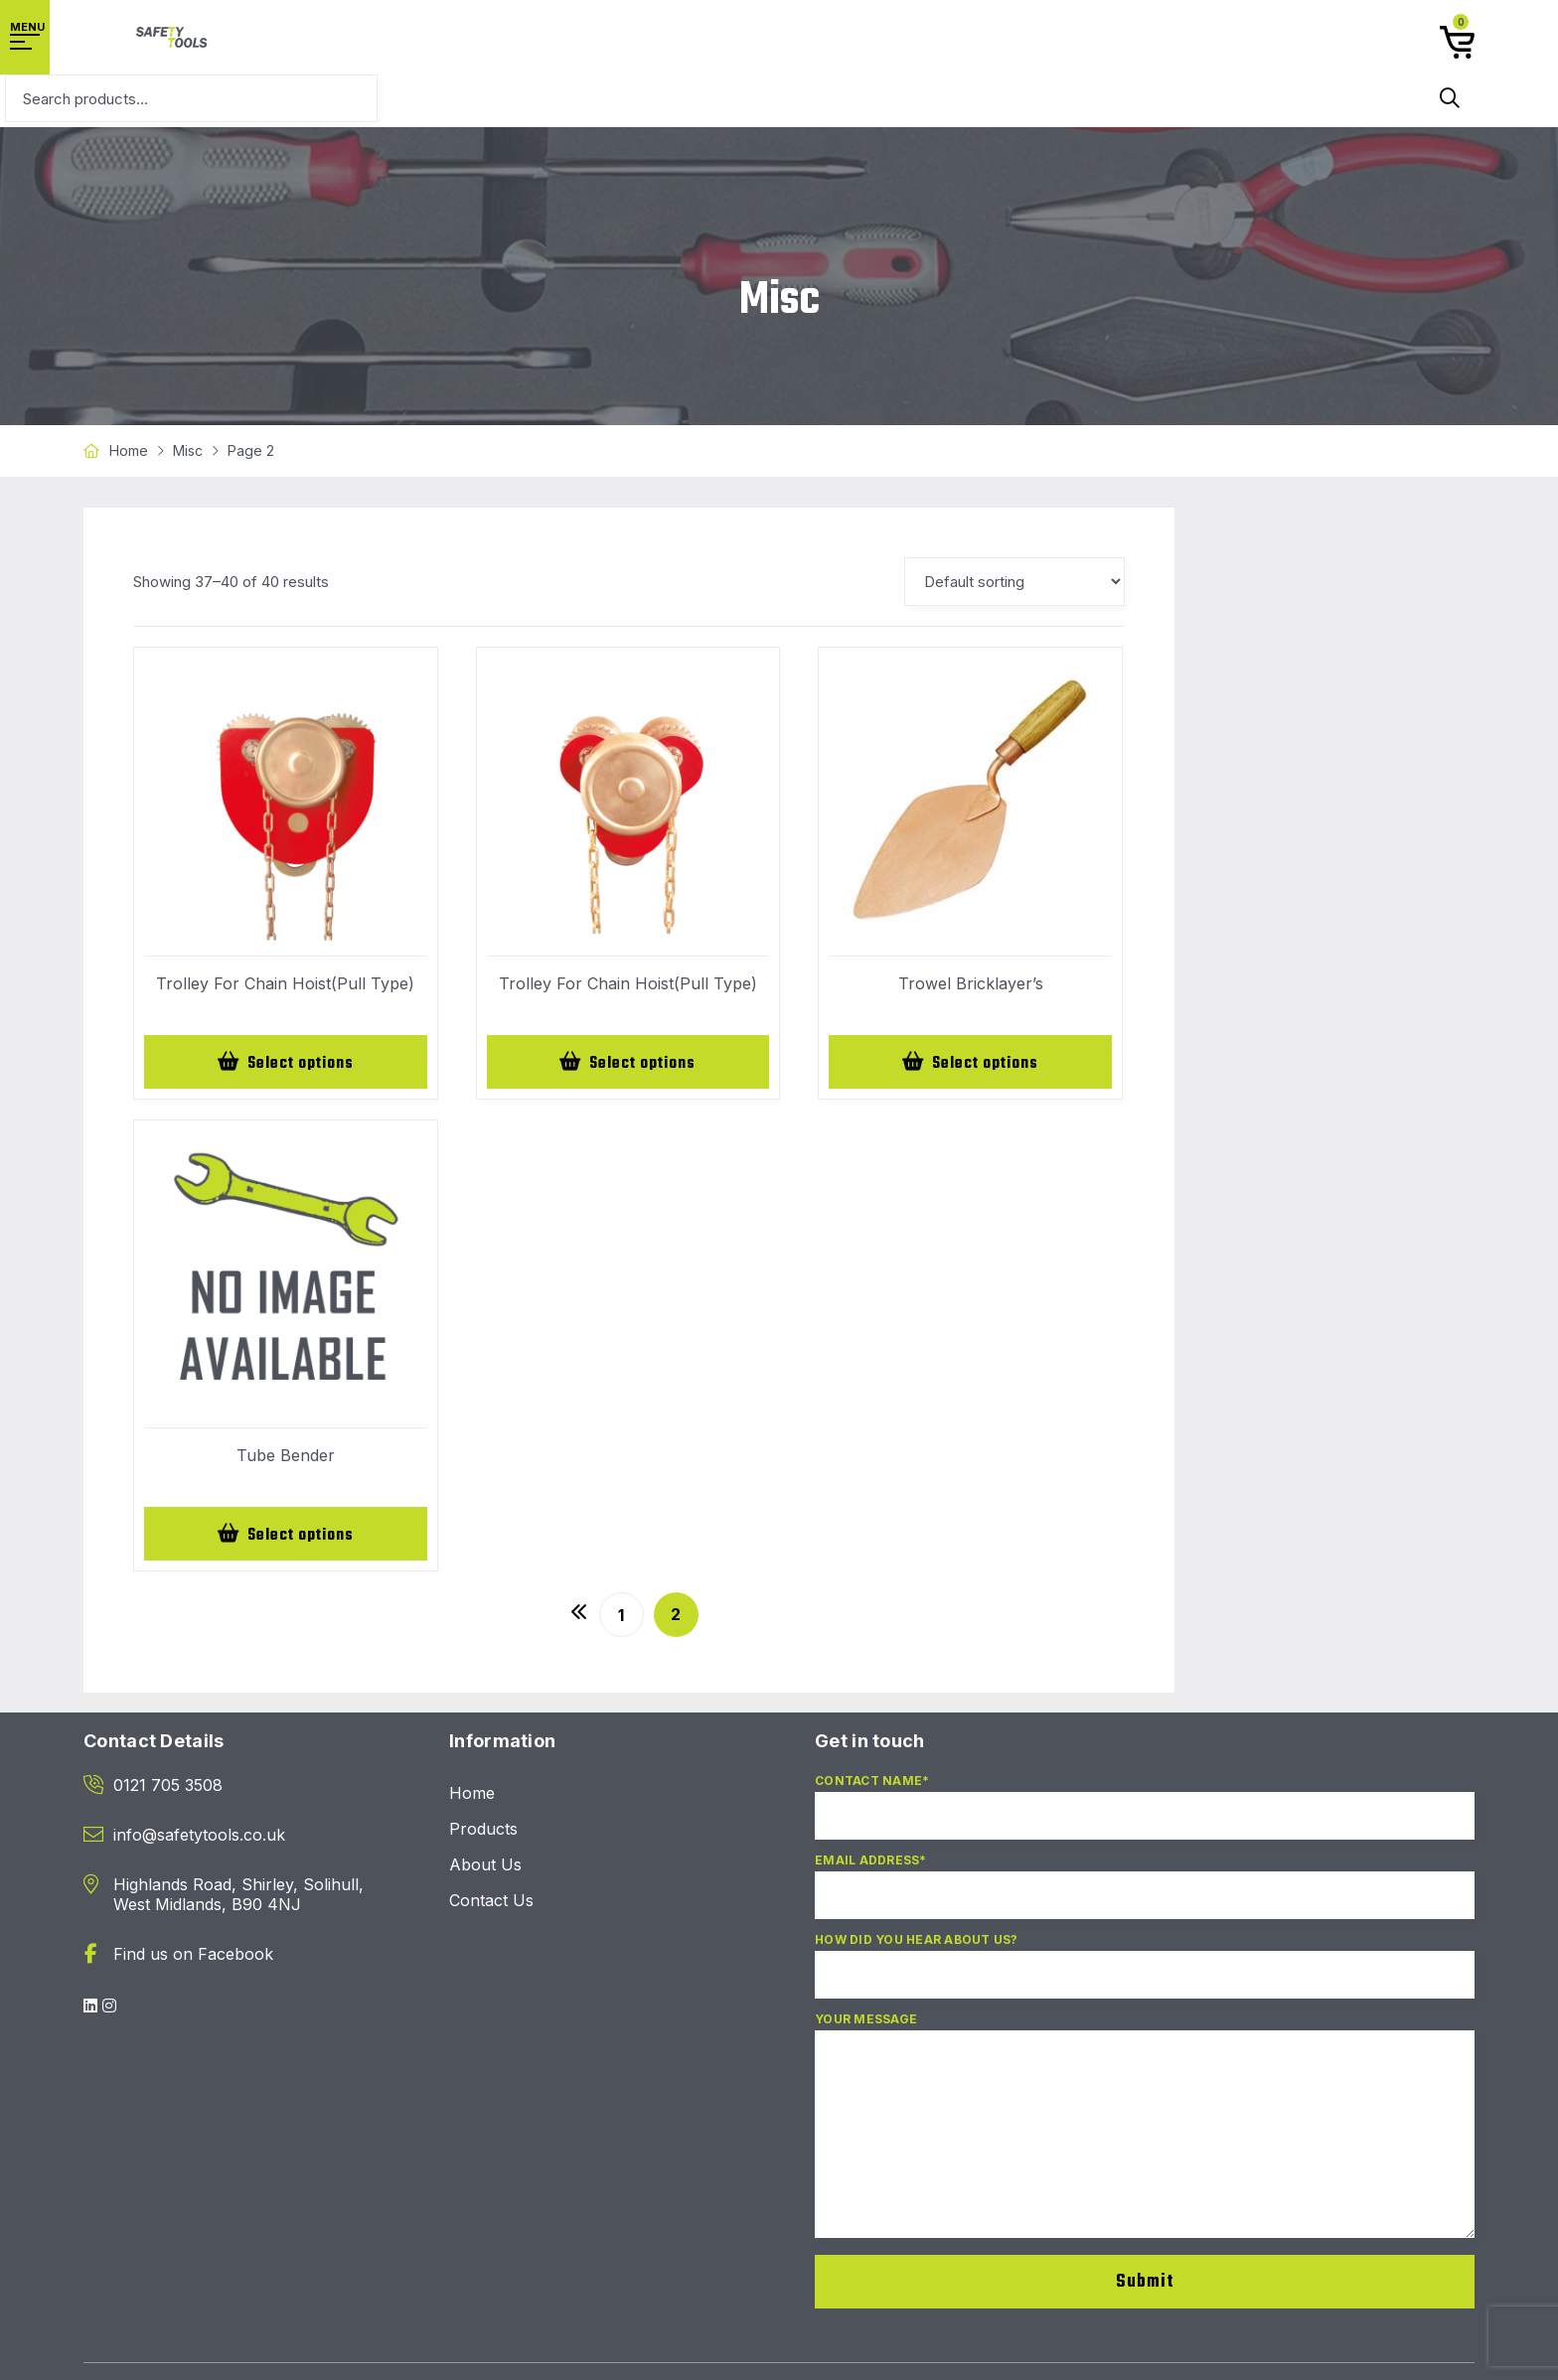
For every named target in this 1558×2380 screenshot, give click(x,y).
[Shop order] (1014, 581)
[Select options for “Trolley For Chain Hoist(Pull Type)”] (285, 1063)
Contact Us (491, 1904)
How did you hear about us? (1145, 1977)
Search (1450, 98)
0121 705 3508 (168, 1789)
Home (128, 450)
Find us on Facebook (193, 1958)
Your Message (1145, 2138)
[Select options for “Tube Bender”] (285, 1536)
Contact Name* (1145, 1819)
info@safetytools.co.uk (199, 1839)
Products (483, 1833)
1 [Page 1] (621, 1619)
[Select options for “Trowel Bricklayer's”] (970, 1063)
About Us (485, 1868)
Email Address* (1145, 1898)
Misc (188, 450)
